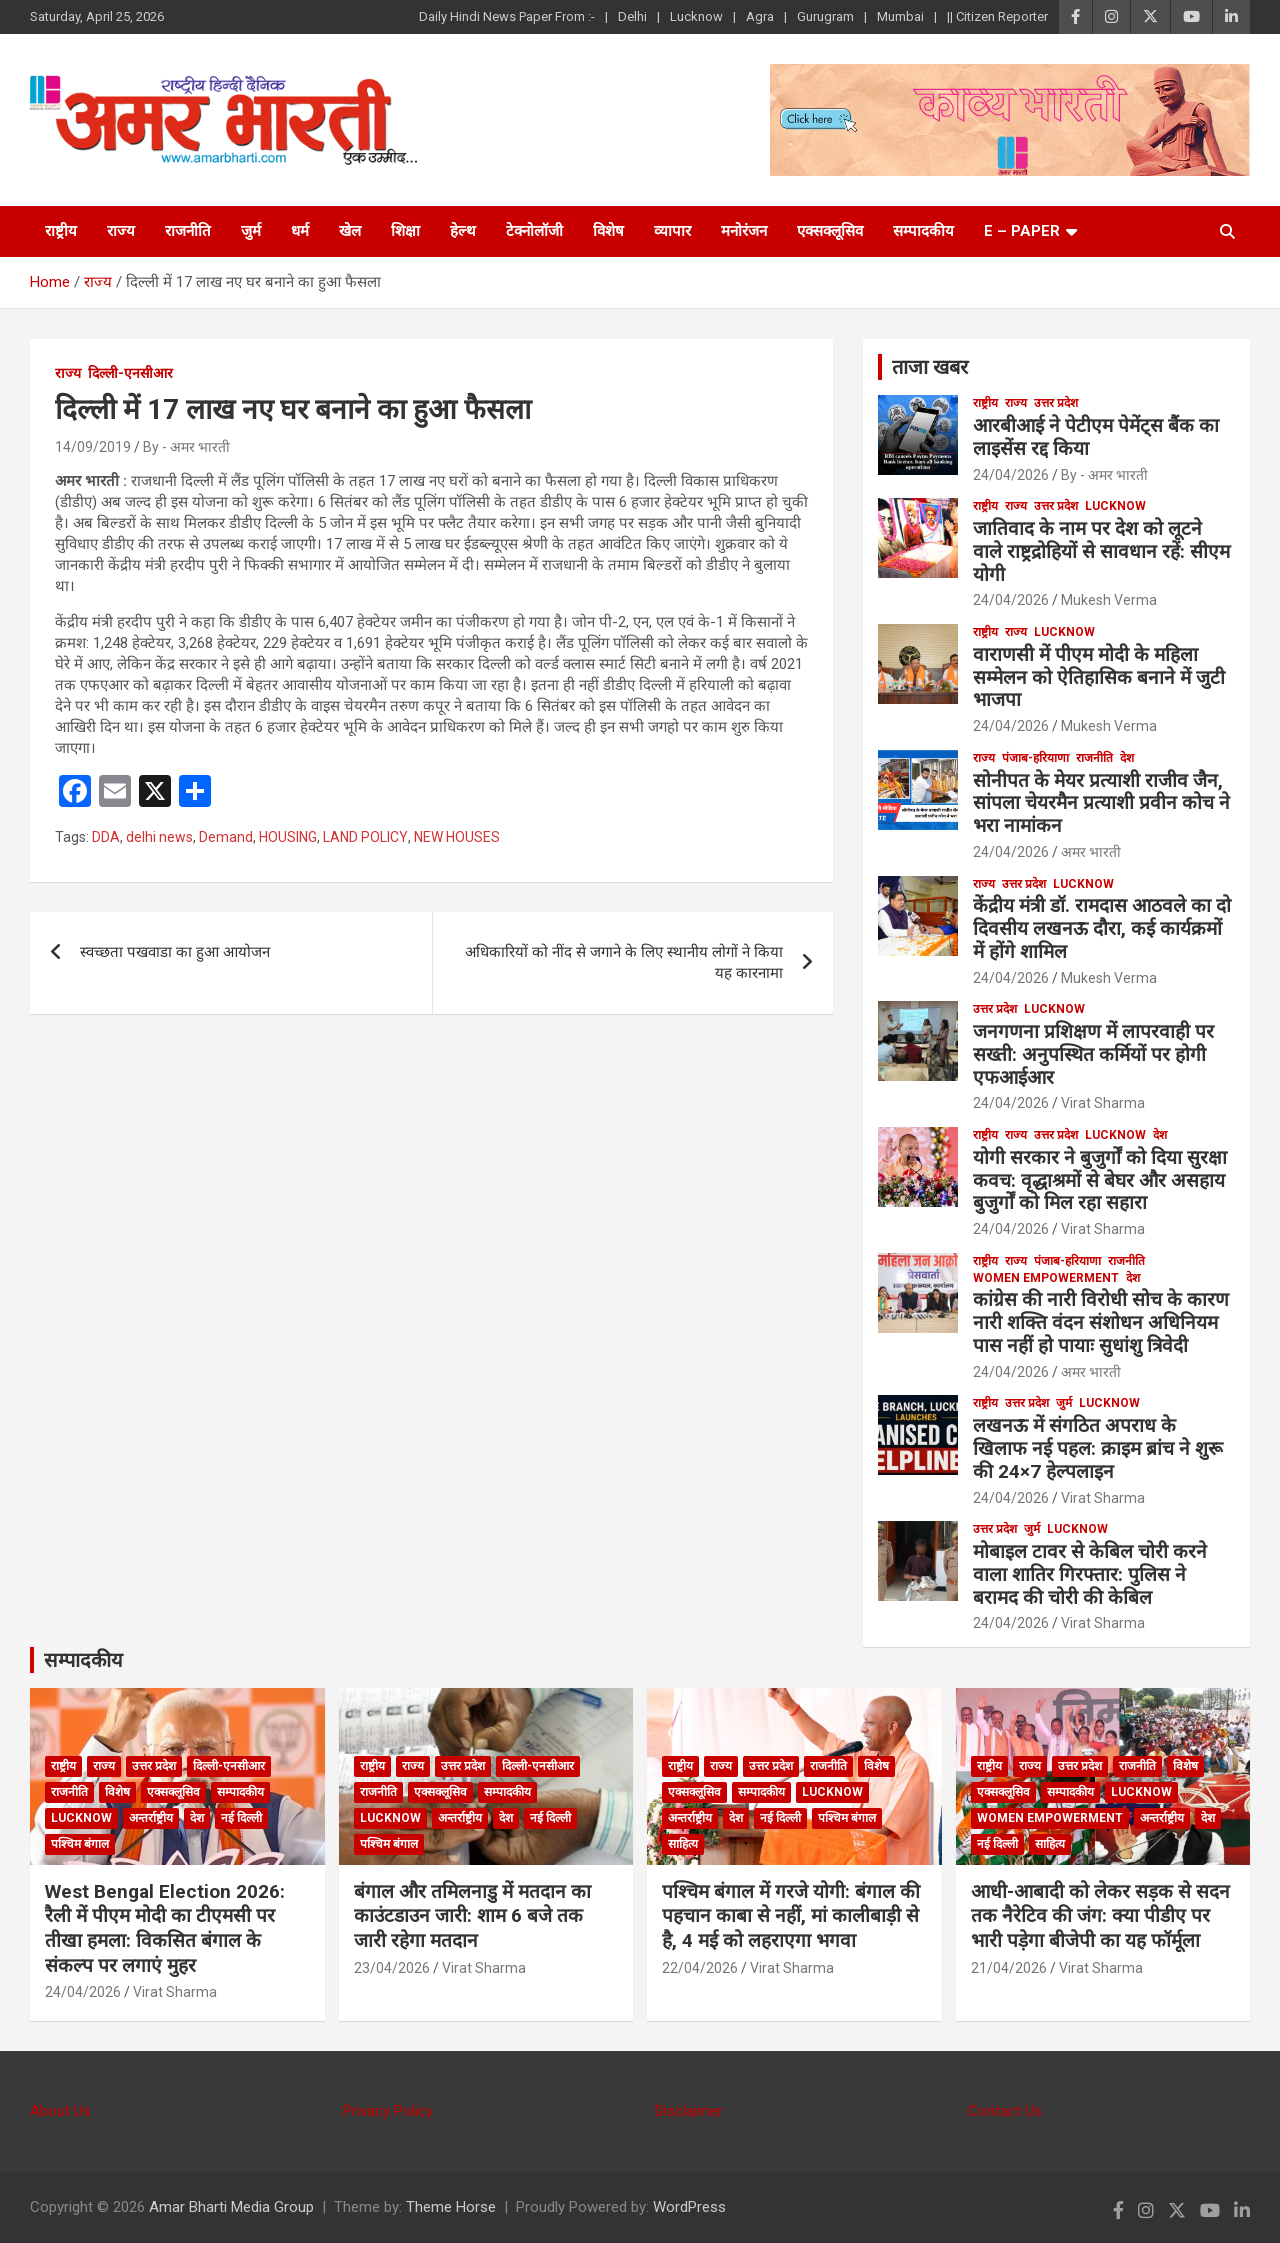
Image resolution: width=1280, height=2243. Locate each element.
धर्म (300, 231)
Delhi (632, 16)
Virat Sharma (1103, 1103)
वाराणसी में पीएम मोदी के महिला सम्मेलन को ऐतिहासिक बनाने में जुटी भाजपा (1099, 677)
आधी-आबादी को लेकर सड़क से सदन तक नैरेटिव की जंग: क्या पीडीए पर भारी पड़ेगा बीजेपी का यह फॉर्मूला (1100, 1916)
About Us (60, 2111)
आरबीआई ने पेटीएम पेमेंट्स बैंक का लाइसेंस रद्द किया (1096, 437)
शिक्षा (405, 231)
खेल (350, 231)
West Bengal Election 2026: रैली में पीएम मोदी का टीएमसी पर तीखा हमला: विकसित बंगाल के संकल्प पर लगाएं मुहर (165, 1928)
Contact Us (1005, 2111)
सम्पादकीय (923, 231)
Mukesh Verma (1109, 600)
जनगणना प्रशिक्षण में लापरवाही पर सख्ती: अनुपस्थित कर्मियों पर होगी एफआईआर (1093, 1054)
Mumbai (900, 16)
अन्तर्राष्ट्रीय (151, 1818)
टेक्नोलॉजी (534, 231)
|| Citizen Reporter (997, 16)
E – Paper (1022, 231)
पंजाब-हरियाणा (1035, 758)
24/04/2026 (1011, 475)
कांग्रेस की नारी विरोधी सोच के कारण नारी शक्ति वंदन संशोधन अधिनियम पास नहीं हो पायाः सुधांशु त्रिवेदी (1101, 1322)
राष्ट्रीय (61, 231)
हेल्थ (463, 231)
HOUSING (288, 837)
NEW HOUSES (457, 837)
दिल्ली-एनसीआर (130, 373)
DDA (106, 837)
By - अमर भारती (186, 447)
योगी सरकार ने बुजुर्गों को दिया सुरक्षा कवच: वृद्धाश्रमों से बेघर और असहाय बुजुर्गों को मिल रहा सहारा (1100, 1180)
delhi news (159, 837)
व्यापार (672, 231)
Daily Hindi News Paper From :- (507, 16)
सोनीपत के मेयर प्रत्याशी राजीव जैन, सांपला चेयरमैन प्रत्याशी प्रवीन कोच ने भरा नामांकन (1101, 803)
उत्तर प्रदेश (1056, 403)
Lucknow (696, 16)
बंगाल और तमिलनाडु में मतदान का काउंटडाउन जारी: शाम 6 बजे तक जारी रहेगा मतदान (472, 1916)
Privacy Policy (388, 2111)
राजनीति (188, 231)
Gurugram (825, 16)
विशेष (608, 231)
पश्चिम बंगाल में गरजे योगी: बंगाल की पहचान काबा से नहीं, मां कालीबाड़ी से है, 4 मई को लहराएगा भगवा (791, 1916)
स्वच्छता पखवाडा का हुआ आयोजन (175, 952)
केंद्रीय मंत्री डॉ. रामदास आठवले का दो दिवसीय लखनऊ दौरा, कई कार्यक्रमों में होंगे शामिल (1102, 928)
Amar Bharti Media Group (231, 2207)
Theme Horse (451, 2207)
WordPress (689, 2207)
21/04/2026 (1009, 1968)
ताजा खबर (930, 367)
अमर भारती (1091, 852)
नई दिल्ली (241, 1818)
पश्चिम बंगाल (80, 1844)
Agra (760, 16)
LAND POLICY (365, 837)
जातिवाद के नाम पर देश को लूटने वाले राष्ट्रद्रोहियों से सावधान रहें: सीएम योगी (1101, 551)
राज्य (121, 231)
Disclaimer (689, 2111)
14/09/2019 (93, 447)
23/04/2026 (392, 1968)
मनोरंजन (744, 231)
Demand (226, 837)
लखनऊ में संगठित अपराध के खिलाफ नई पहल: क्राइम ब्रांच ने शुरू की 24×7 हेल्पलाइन (1098, 1448)
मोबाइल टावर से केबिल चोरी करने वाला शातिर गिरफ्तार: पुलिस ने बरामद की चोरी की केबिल (1090, 1574)
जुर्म (251, 231)
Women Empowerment (1046, 1278)
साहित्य (683, 1844)
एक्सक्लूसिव (830, 231)
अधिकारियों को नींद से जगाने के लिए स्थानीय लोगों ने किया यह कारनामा (624, 962)
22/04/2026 (700, 1968)
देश (1127, 758)
